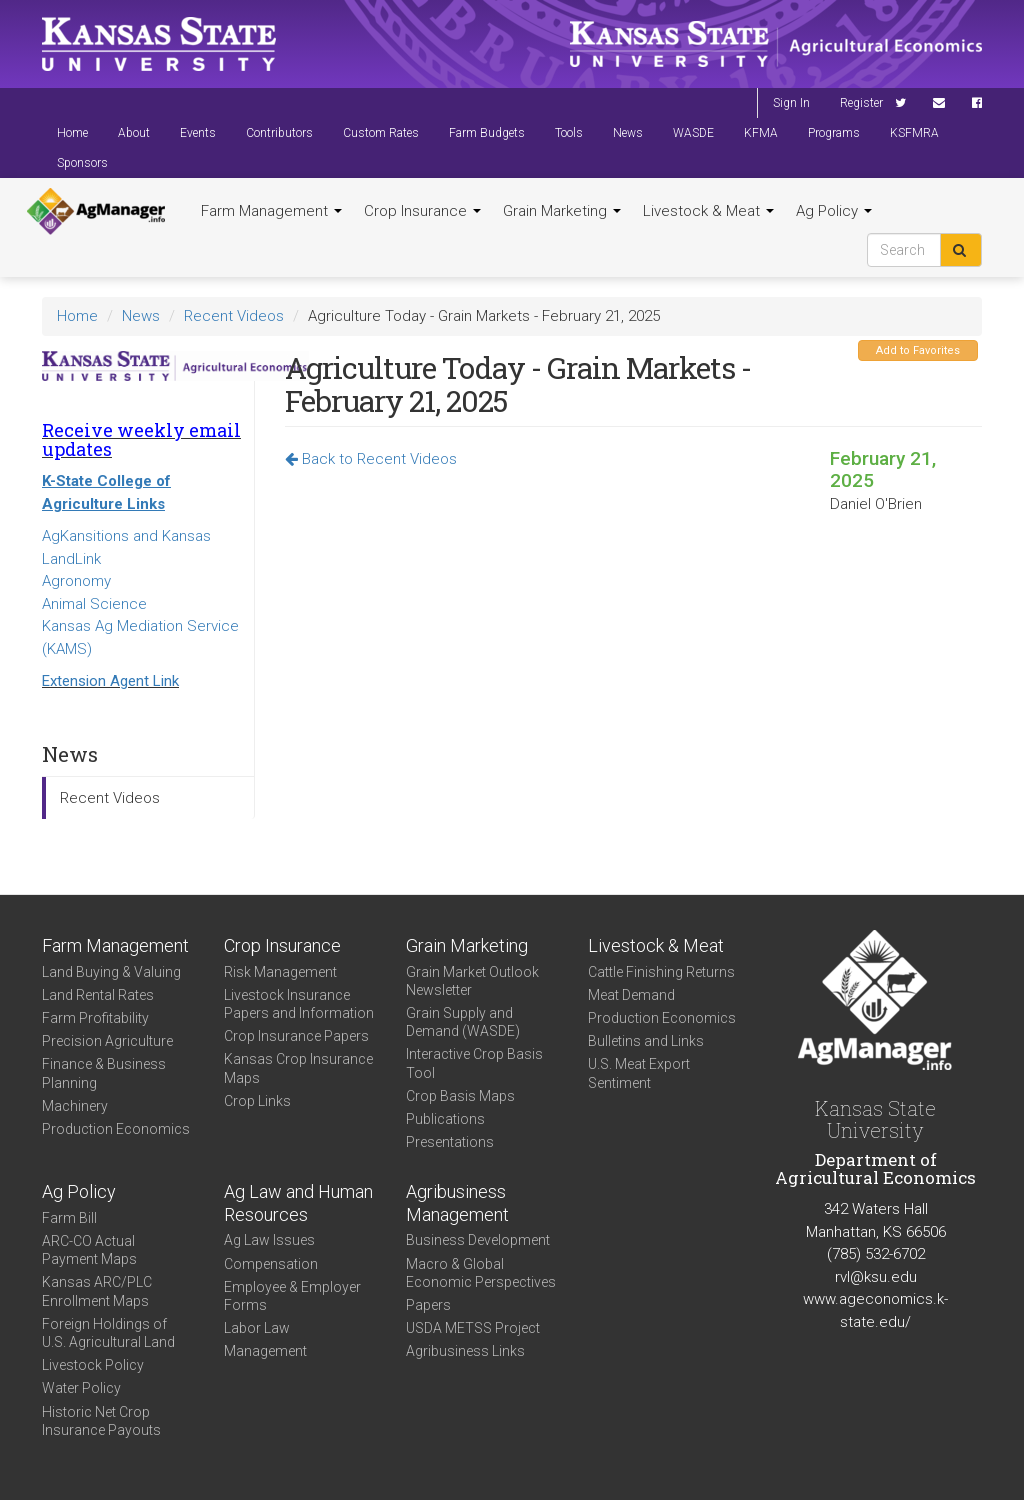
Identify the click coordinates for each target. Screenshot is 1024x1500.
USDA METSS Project (473, 1328)
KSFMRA (914, 133)
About (134, 133)
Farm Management (271, 211)
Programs (834, 133)
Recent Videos (234, 316)
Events (198, 133)
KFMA (761, 133)
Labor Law (257, 1328)
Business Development (478, 1240)
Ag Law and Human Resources (298, 1203)
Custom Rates (381, 133)
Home (72, 133)
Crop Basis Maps (460, 1096)
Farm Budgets (487, 133)
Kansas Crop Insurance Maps (298, 1068)
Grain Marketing (562, 211)
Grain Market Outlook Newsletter (472, 981)
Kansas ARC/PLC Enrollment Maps (97, 1291)
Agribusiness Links (465, 1351)
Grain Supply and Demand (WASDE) (463, 1022)
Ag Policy (834, 211)
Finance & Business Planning (104, 1073)
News (628, 133)
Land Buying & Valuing (111, 972)
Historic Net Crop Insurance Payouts (101, 1421)
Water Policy (81, 1388)
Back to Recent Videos (371, 459)
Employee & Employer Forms (292, 1296)
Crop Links (257, 1101)
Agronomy (76, 581)
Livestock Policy (93, 1365)
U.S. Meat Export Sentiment (639, 1073)
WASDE (693, 133)
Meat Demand (631, 995)
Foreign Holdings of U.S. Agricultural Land (108, 1333)
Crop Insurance (422, 211)
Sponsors (82, 163)
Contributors (279, 133)
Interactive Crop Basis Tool (474, 1063)
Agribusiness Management (457, 1203)
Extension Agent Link (110, 681)
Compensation (271, 1264)
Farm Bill (69, 1218)
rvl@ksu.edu (876, 1277)
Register (861, 103)
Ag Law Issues (269, 1240)
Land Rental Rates (98, 995)
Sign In (791, 103)
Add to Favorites (918, 350)
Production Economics (116, 1129)
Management (265, 1351)
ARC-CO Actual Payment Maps (89, 1250)
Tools (569, 133)
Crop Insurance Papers (296, 1036)
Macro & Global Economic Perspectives (481, 1273)
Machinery (75, 1106)
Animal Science (94, 604)
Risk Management (280, 972)
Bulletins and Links (646, 1041)
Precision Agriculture (107, 1041)
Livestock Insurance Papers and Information (299, 1004)
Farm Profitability (95, 1018)
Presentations (450, 1142)
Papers (428, 1305)
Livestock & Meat (708, 211)
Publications (445, 1119)
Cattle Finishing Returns (661, 972)
